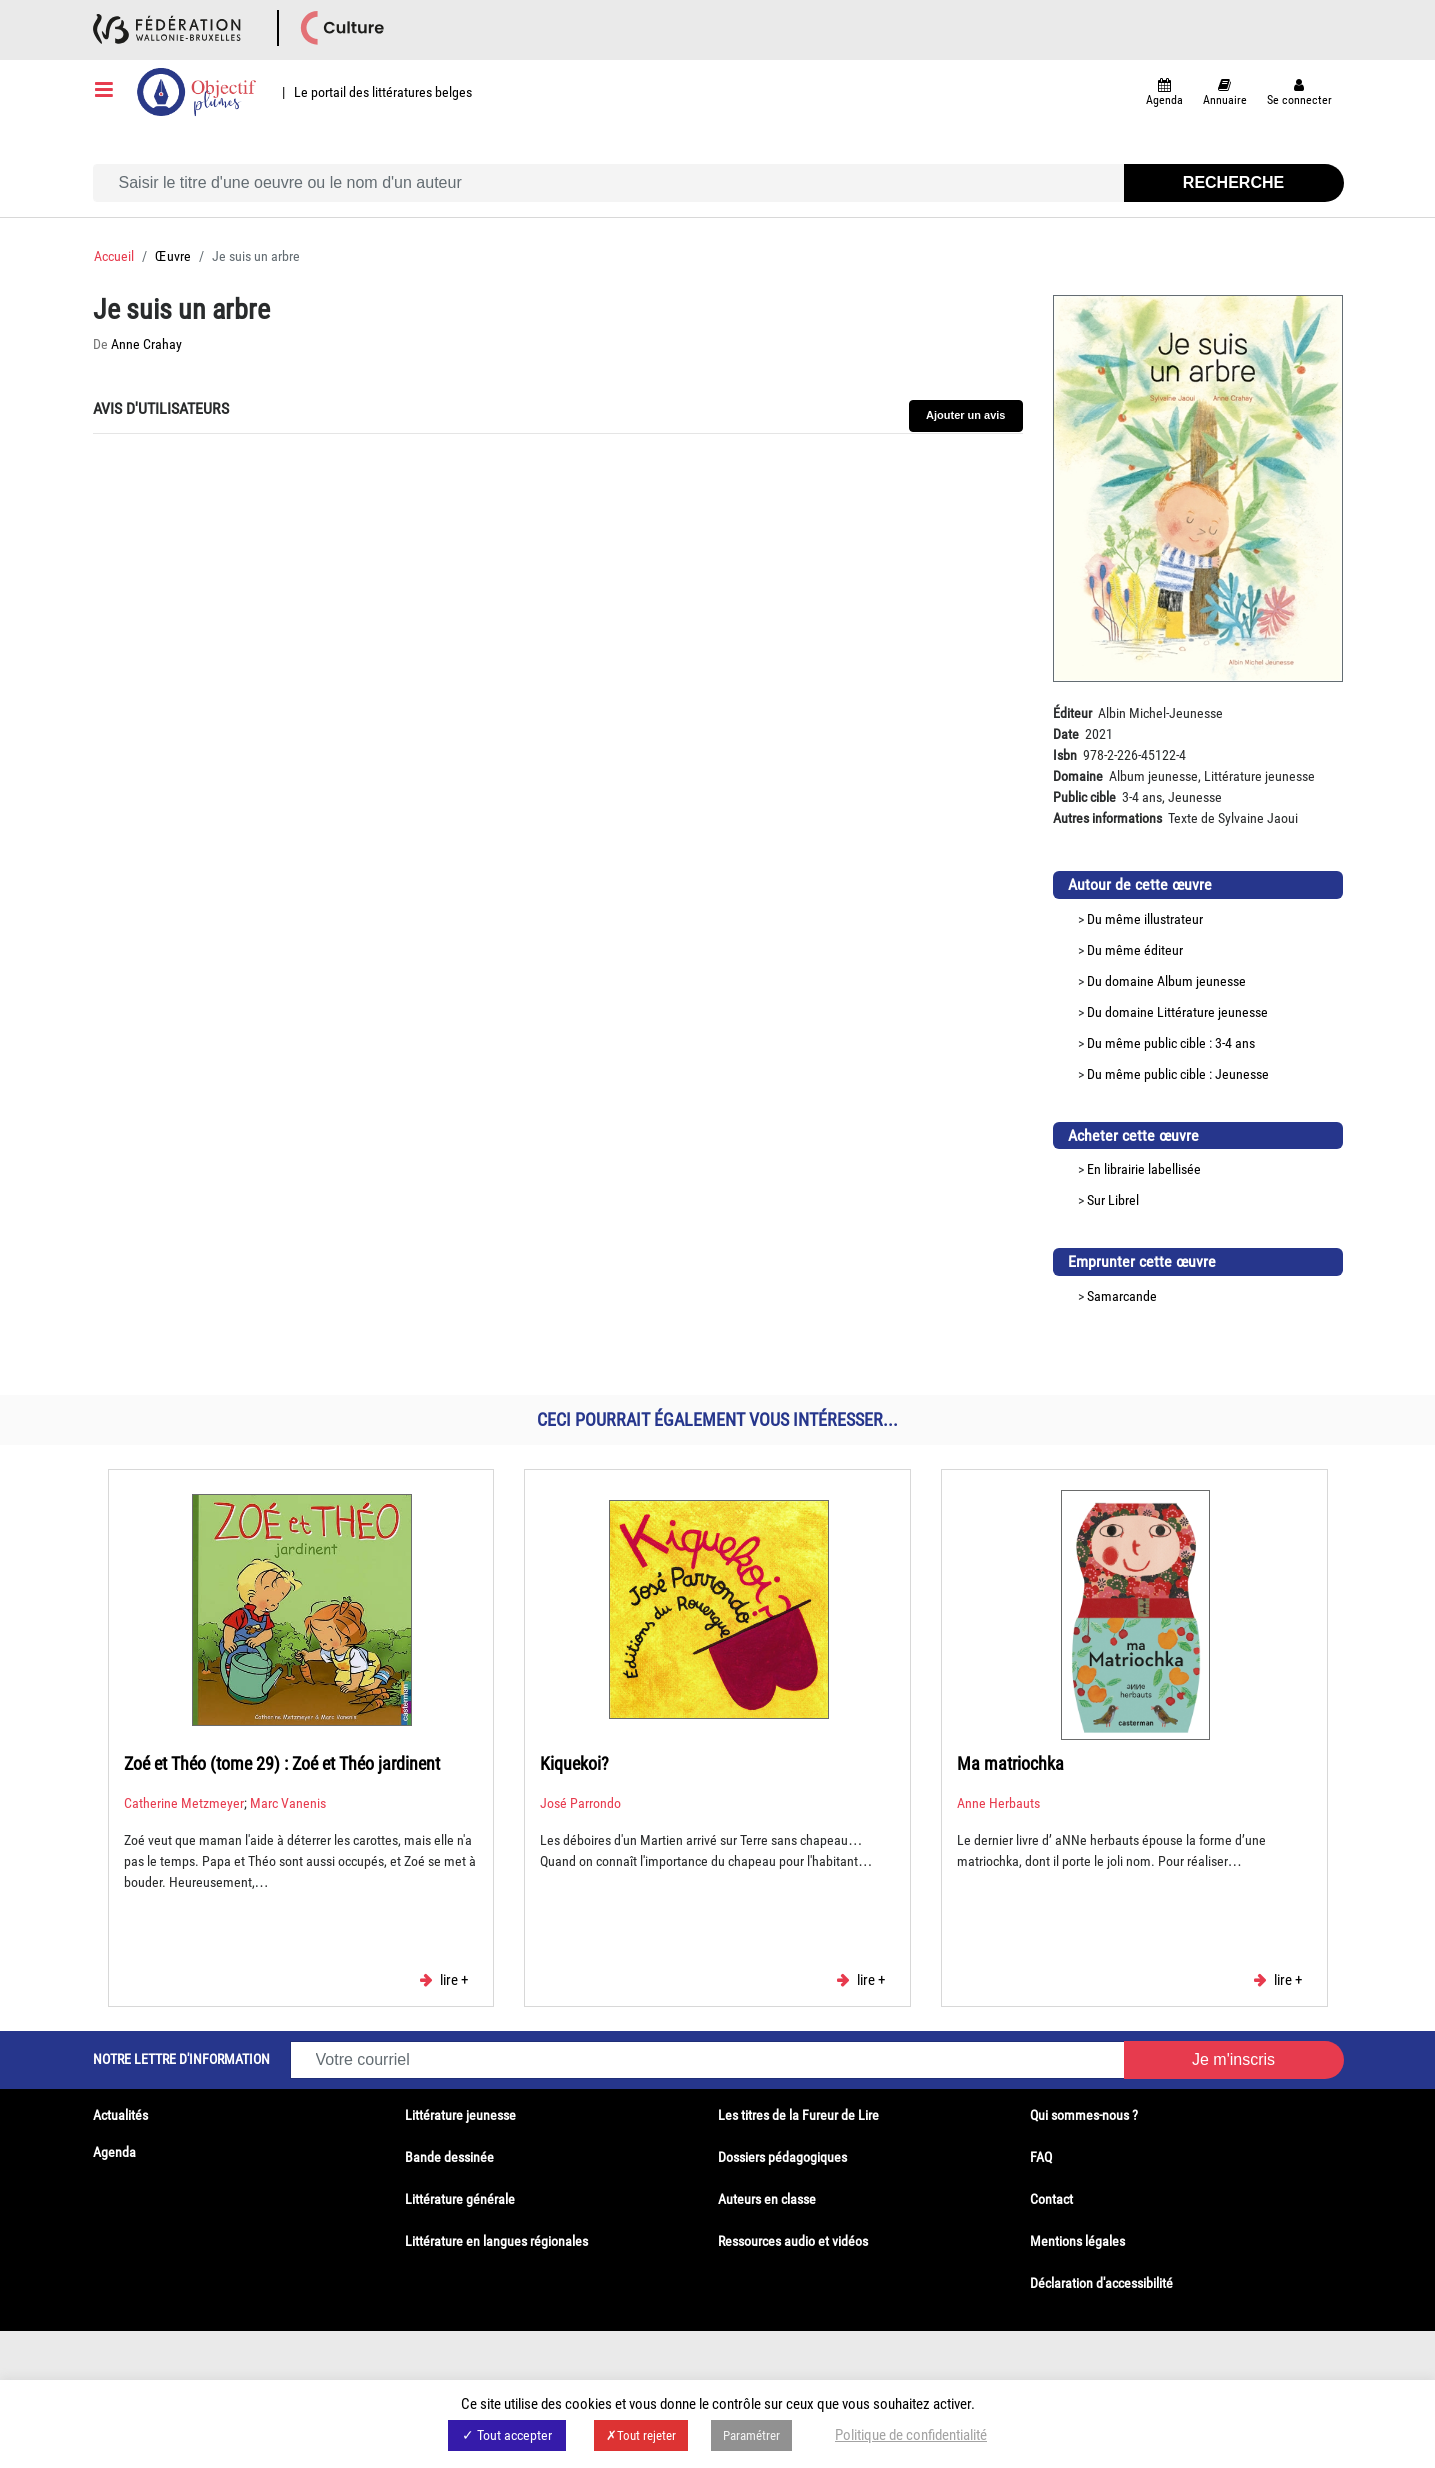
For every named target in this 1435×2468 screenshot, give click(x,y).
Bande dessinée (449, 2157)
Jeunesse (1242, 1074)
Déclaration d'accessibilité (1101, 2283)
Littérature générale (460, 2199)
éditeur (1163, 950)
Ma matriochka (1010, 1763)
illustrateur (1173, 919)
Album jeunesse (1201, 981)
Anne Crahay (146, 344)
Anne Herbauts (998, 1803)
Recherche (1233, 182)
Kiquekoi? (574, 1763)
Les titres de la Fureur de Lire (798, 2115)
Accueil (114, 256)
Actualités (120, 2115)
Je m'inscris (1233, 2059)
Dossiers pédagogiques (782, 2157)
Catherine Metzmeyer (184, 1803)
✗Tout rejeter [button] (641, 2435)
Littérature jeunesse (1212, 1012)
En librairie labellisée (1144, 1169)
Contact (1051, 2199)
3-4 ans (1235, 1043)
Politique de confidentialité (911, 2435)
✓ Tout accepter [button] (507, 2435)
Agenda (114, 2152)
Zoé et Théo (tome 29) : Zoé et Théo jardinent (282, 1763)
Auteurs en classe (767, 2199)
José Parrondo (580, 1803)
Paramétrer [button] (751, 2435)
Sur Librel (1113, 1200)
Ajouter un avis (965, 415)
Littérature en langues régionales (496, 2241)
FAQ (1041, 2157)
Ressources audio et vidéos (793, 2241)
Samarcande (1122, 1296)
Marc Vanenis (288, 1803)
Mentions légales (1077, 2241)
